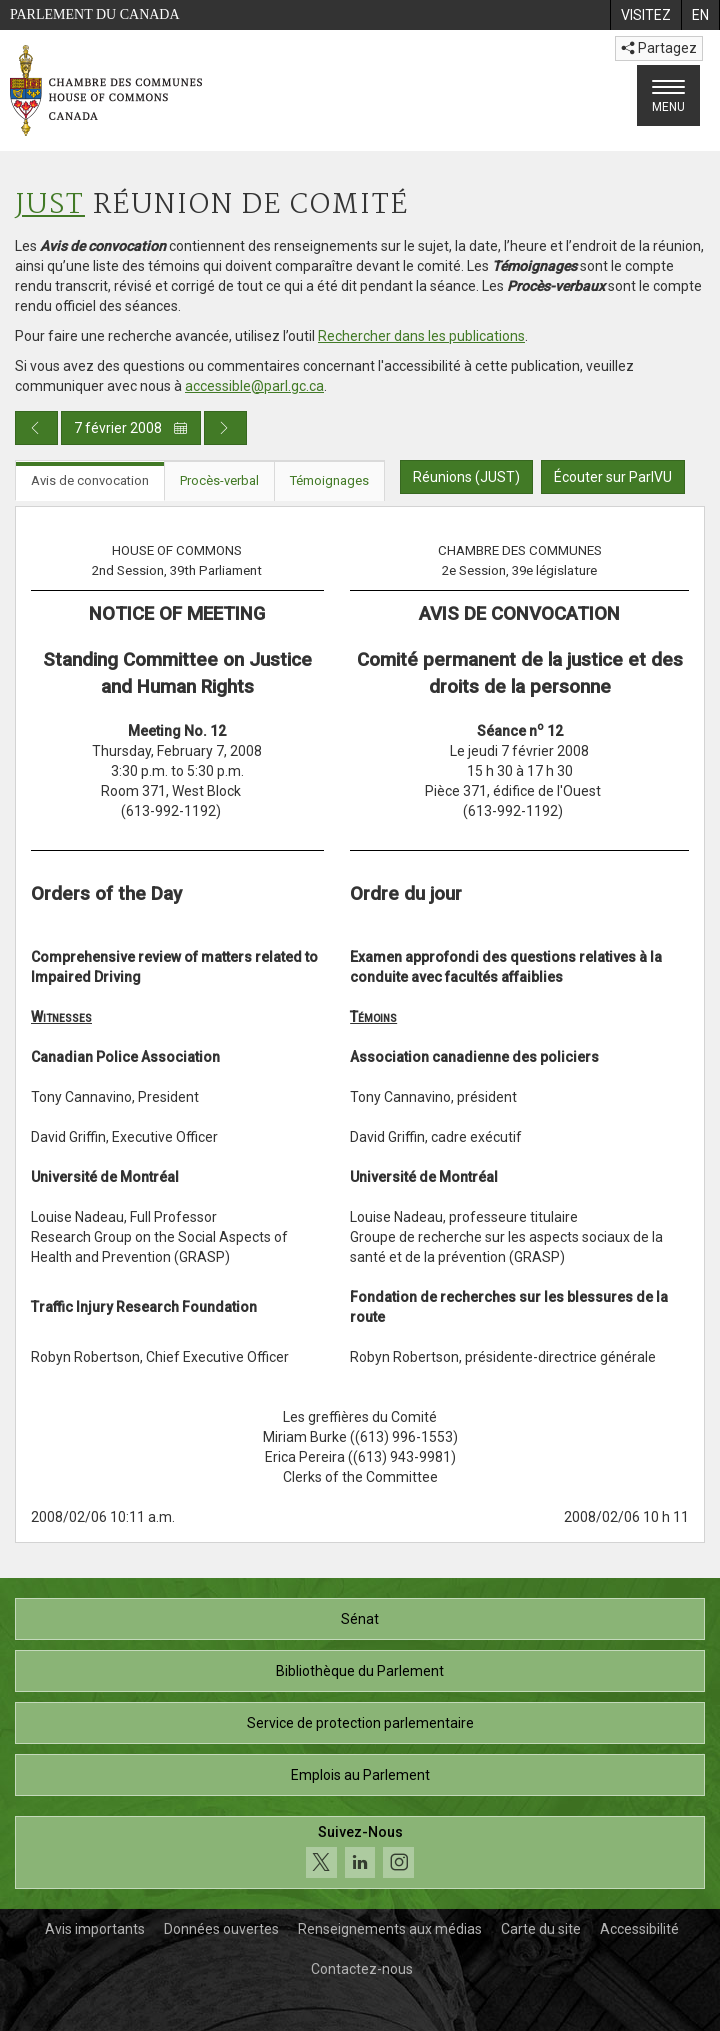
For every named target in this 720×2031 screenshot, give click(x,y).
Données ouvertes (221, 1929)
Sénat (360, 1619)
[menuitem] (645, 15)
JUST (50, 205)
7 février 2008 (131, 428)
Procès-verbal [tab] (219, 480)
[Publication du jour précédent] (36, 428)
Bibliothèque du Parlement (360, 1671)
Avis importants (95, 1929)
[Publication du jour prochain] (225, 428)
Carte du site (541, 1929)
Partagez (659, 48)
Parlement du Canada (95, 14)
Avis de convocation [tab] (90, 480)
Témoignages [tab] (329, 480)
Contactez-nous (362, 1969)
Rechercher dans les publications (421, 336)
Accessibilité (639, 1929)
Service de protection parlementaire (360, 1723)
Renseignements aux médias (390, 1929)
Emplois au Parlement (360, 1775)
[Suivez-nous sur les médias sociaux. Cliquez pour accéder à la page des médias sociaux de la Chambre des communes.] (360, 1852)
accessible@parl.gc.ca (254, 386)
